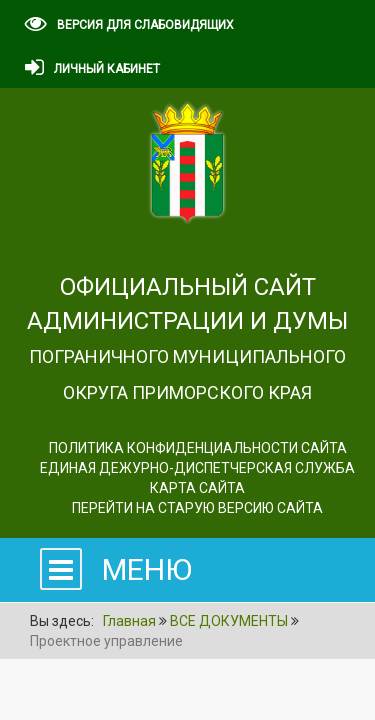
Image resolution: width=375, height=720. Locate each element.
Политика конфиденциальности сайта (198, 448)
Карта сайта (197, 488)
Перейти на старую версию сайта (197, 508)
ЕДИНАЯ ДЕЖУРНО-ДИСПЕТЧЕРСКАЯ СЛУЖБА (197, 468)
